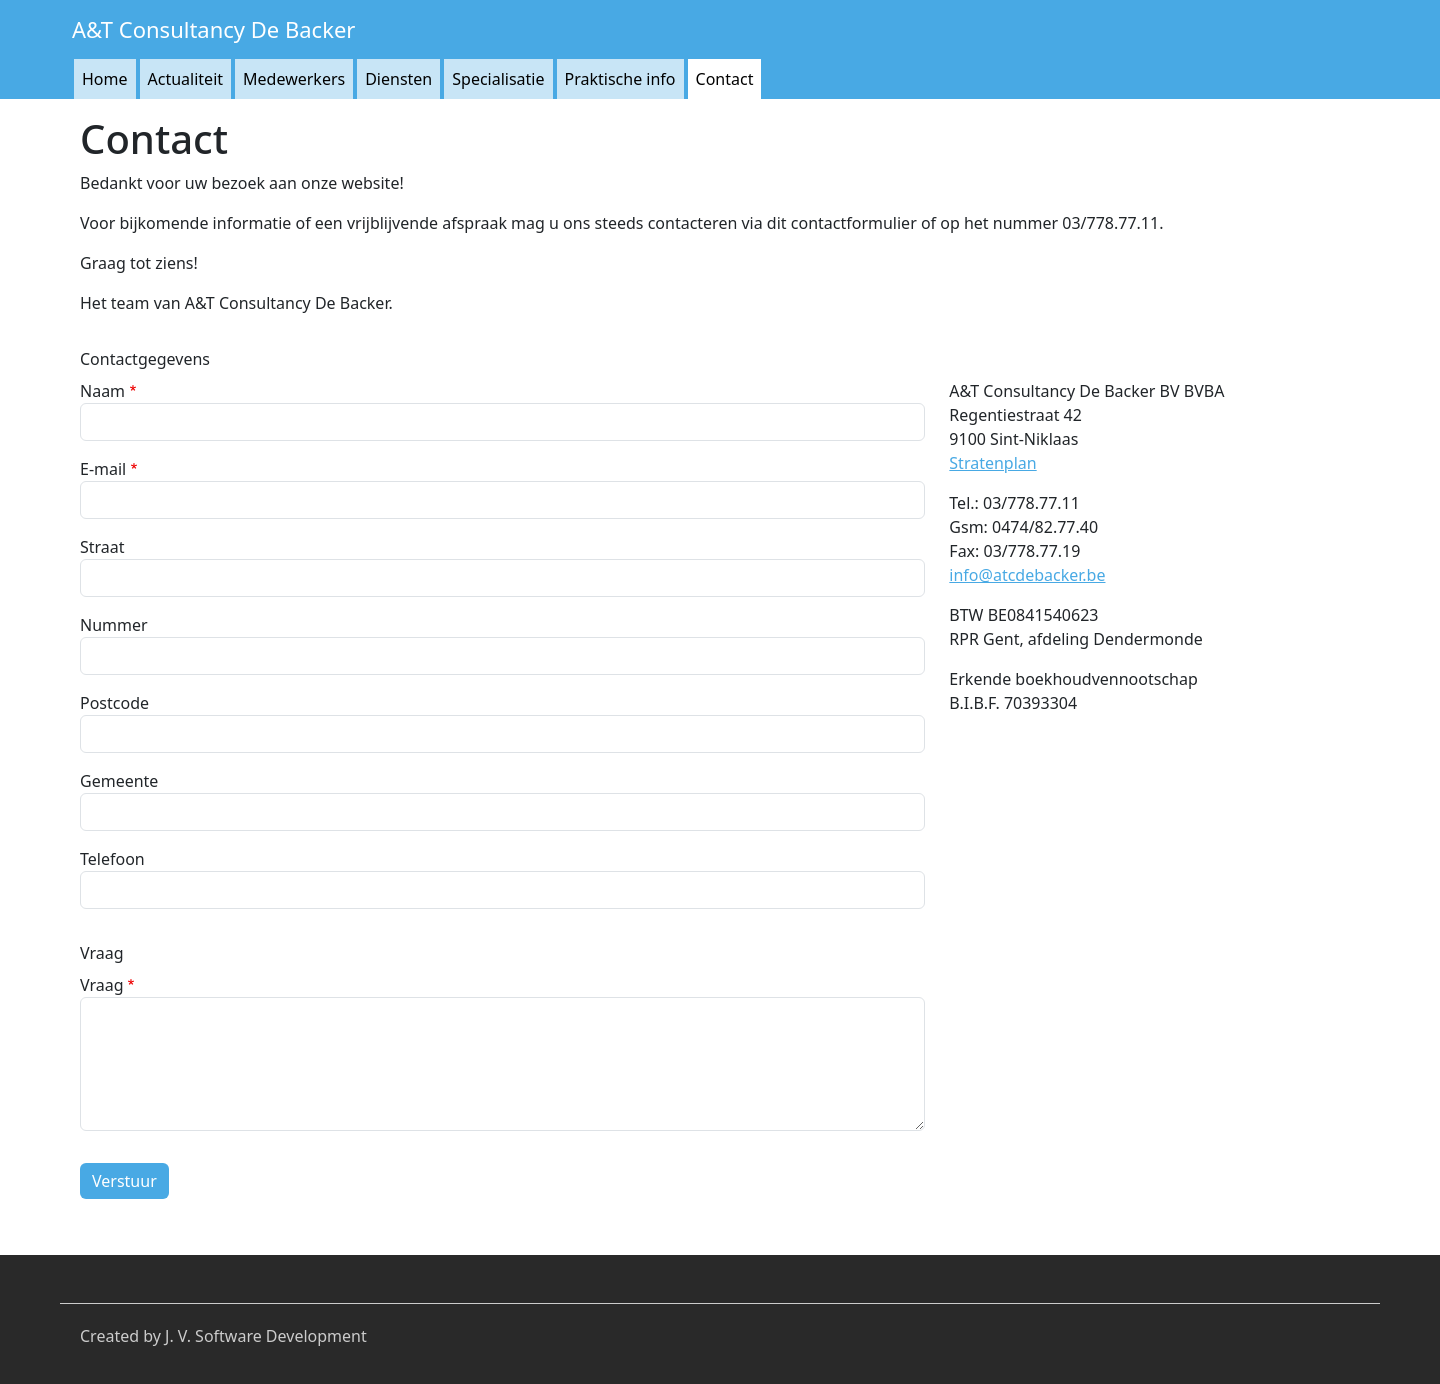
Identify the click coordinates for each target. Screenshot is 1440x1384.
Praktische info (620, 79)
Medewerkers (294, 79)
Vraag (102, 985)
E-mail (103, 469)
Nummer (114, 625)
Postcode (114, 703)
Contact (725, 79)
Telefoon (112, 859)
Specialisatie (498, 79)
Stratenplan (992, 463)
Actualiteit (186, 79)
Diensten (398, 79)
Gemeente (119, 781)
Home (105, 79)
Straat (102, 547)
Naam (102, 391)
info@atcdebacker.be (1027, 575)
